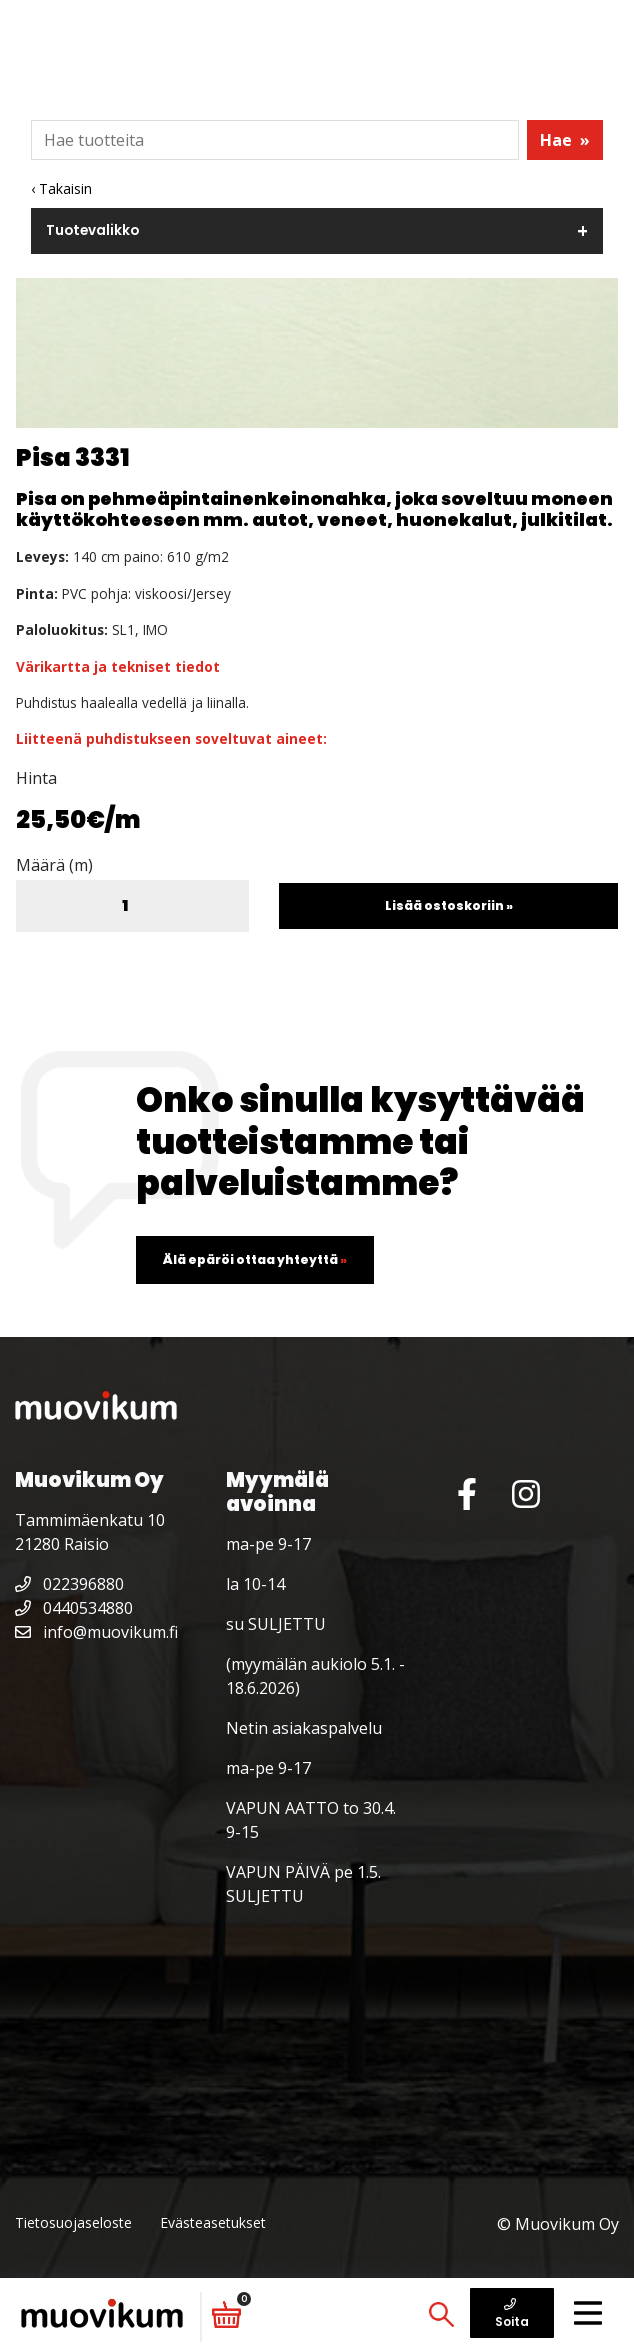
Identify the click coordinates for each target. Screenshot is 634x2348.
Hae (565, 140)
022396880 (69, 1584)
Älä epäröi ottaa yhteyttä (255, 1259)
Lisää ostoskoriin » (449, 905)
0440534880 (74, 1608)
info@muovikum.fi (96, 1632)
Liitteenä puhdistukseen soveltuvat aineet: (171, 738)
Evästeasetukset (213, 2222)
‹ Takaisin (61, 188)
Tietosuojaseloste (73, 2222)
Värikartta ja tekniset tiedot (118, 666)
